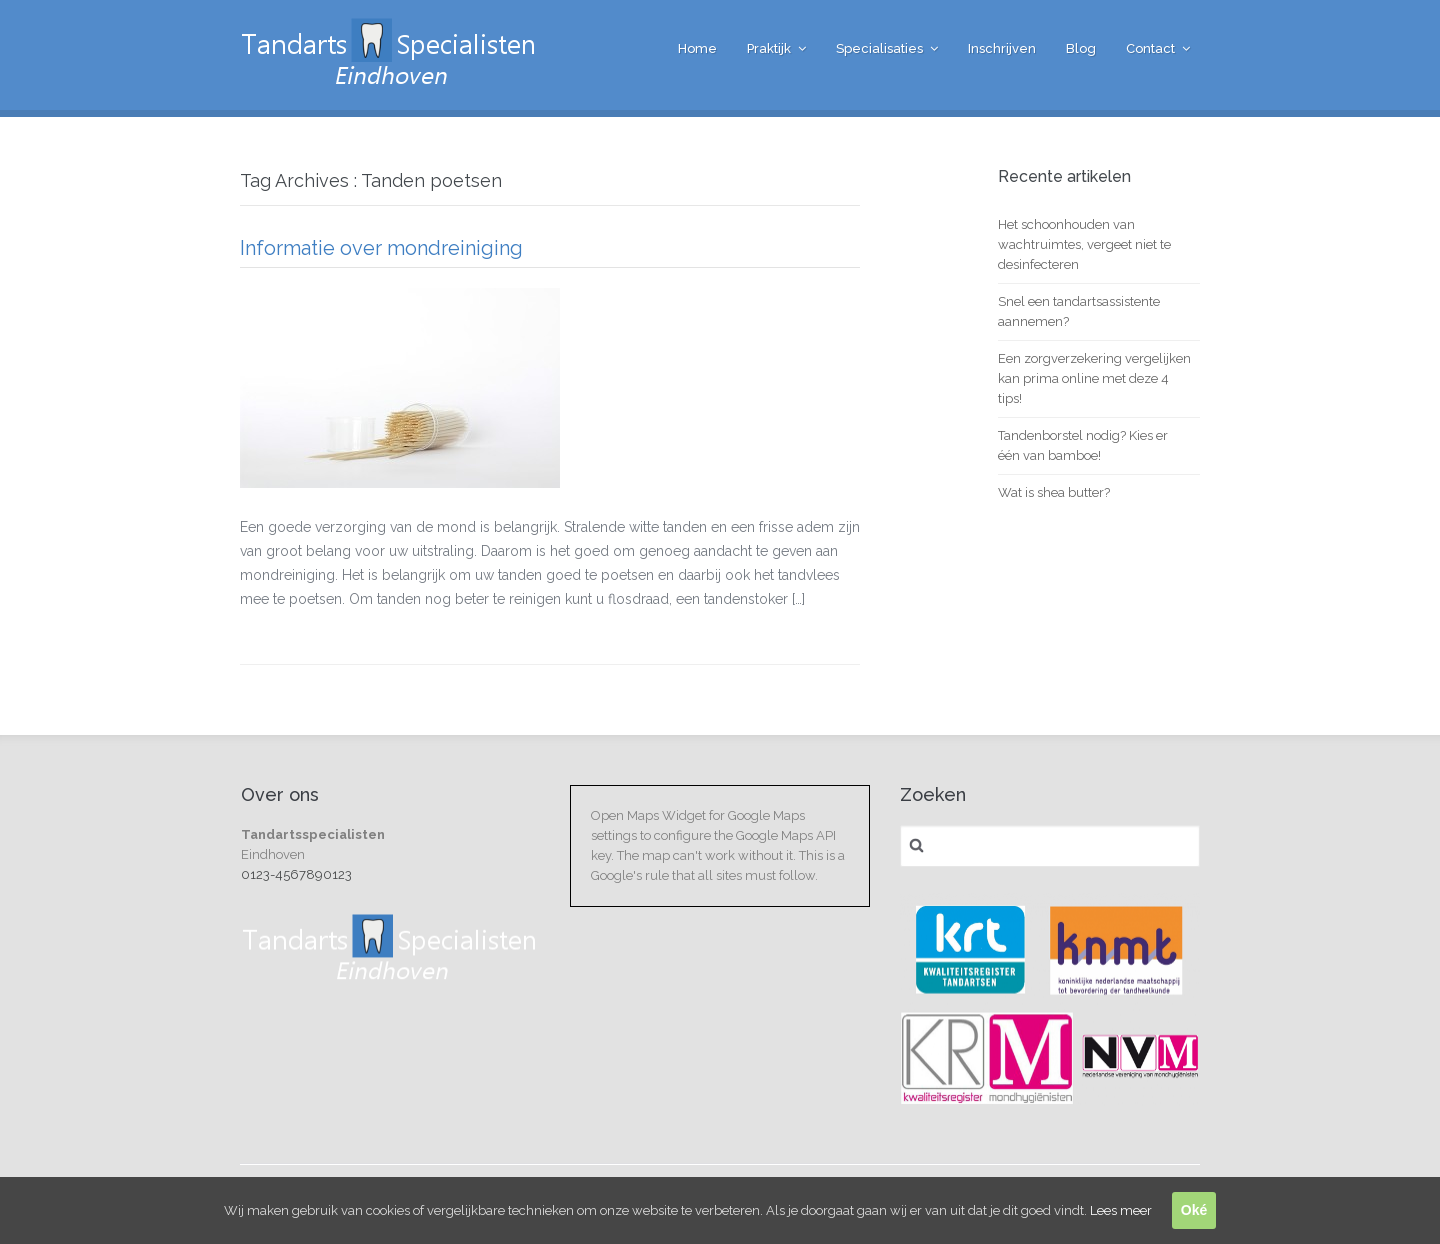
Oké (1194, 1210)
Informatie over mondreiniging (381, 248)
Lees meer (1121, 1210)
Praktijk (769, 48)
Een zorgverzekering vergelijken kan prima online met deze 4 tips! (1094, 378)
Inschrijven (1002, 48)
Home (697, 48)
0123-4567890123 (296, 874)
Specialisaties (879, 48)
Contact (1150, 48)
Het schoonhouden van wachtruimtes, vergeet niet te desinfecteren (1084, 244)
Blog (1081, 48)
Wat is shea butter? (1054, 492)
